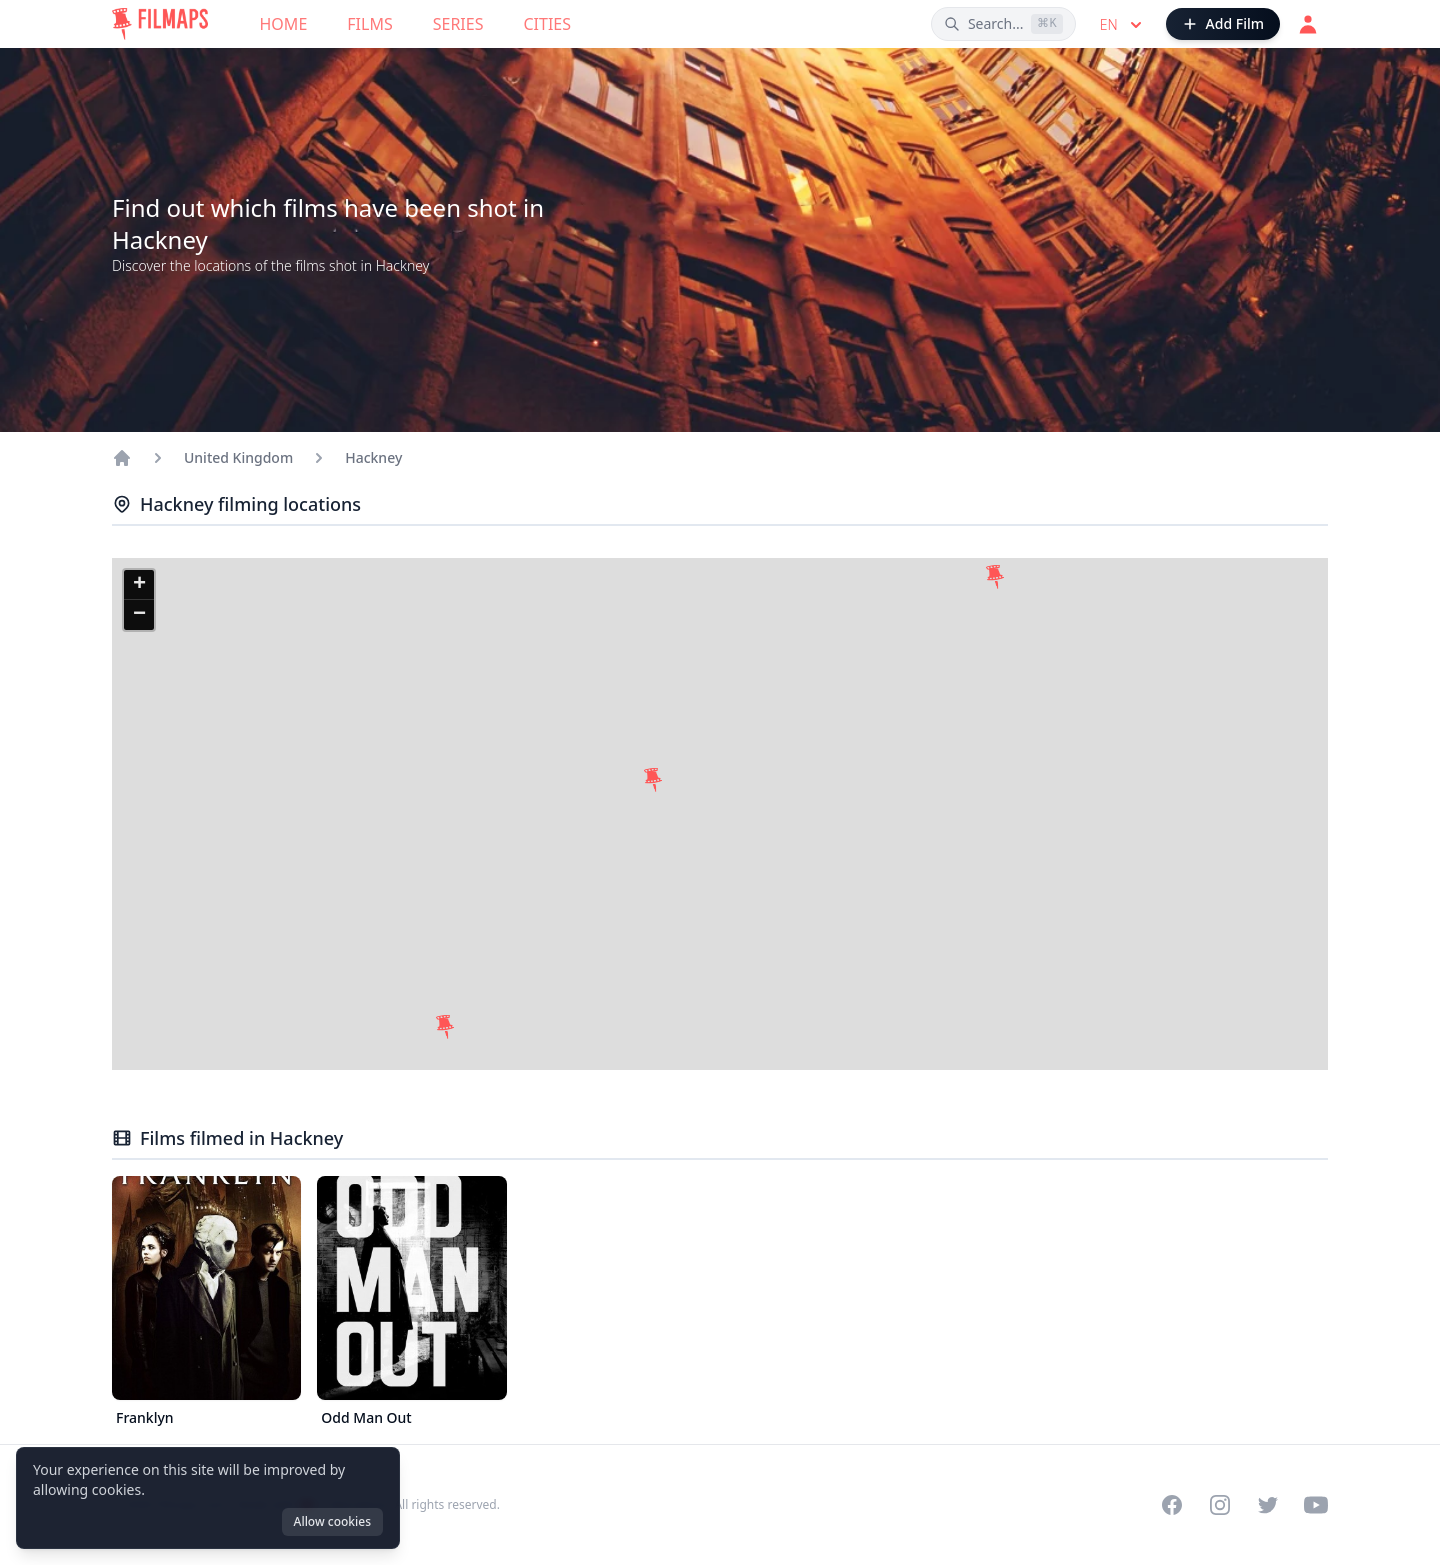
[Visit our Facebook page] (1172, 1505)
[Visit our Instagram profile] (1220, 1505)
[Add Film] (1223, 24)
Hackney (373, 457)
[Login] (1308, 24)
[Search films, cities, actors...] (1003, 24)
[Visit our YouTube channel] (1316, 1505)
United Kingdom (238, 457)
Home (284, 24)
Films (369, 24)
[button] (995, 577)
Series (458, 24)
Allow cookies (332, 1521)
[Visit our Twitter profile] (1268, 1505)
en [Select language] (1123, 25)
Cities (547, 24)
